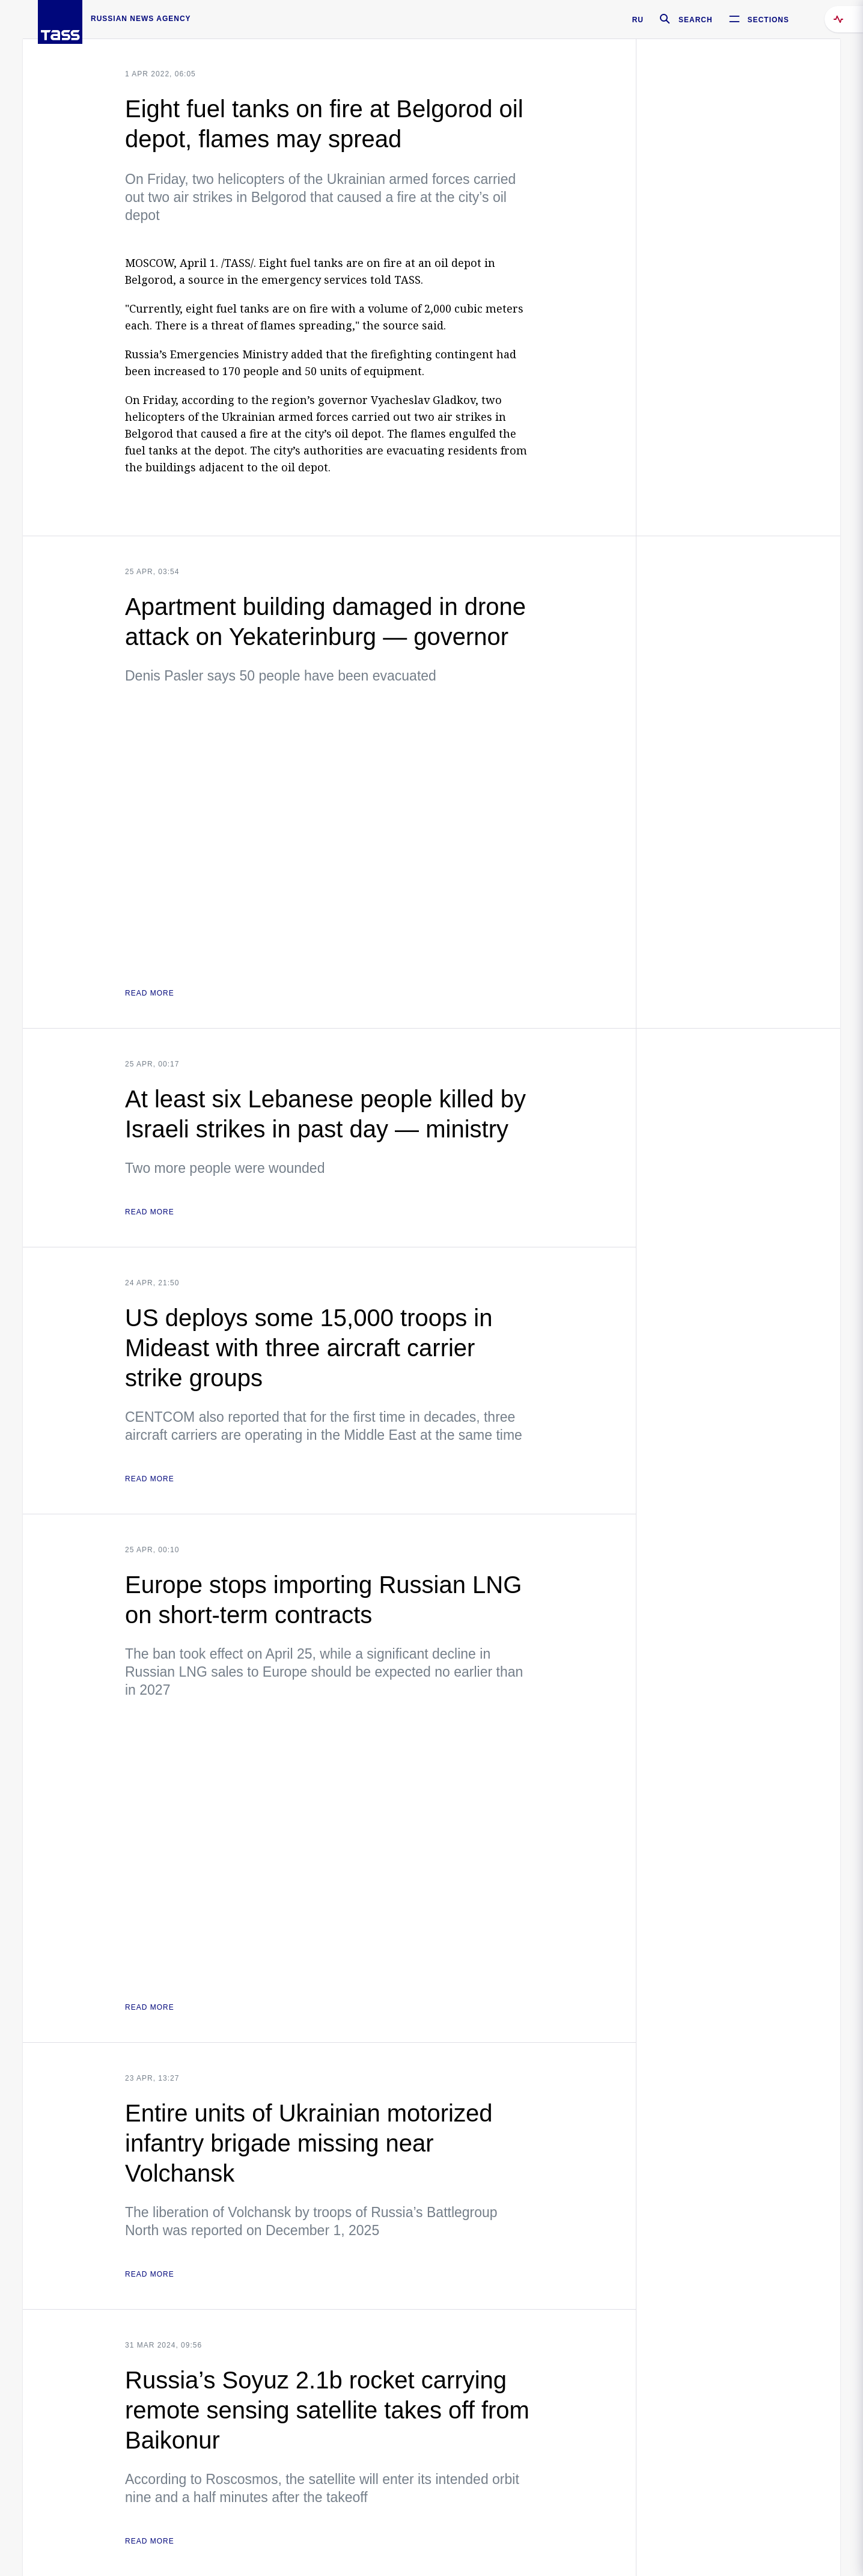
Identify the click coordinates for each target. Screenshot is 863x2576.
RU (638, 20)
